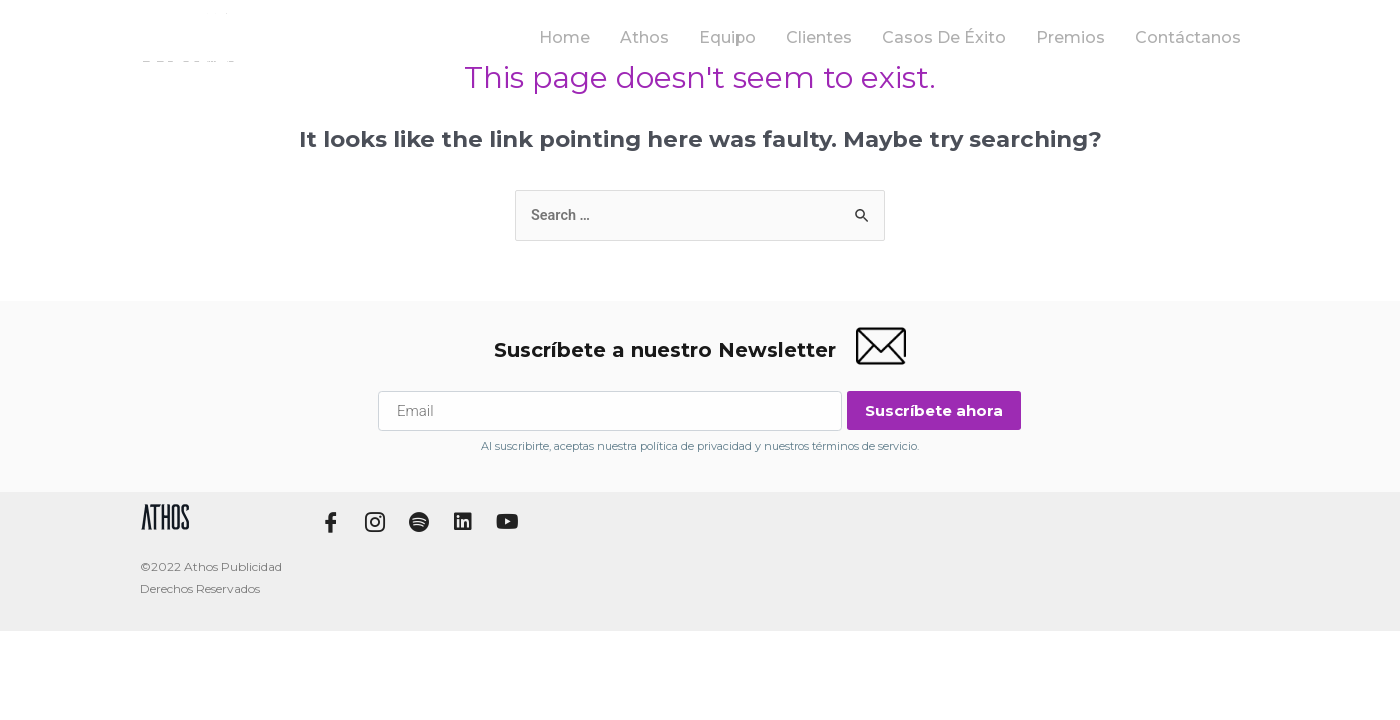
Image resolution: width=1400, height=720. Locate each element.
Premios (1080, 37)
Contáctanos (1192, 37)
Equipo (753, 37)
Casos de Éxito (961, 37)
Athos (672, 37)
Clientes (842, 37)
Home (595, 37)
